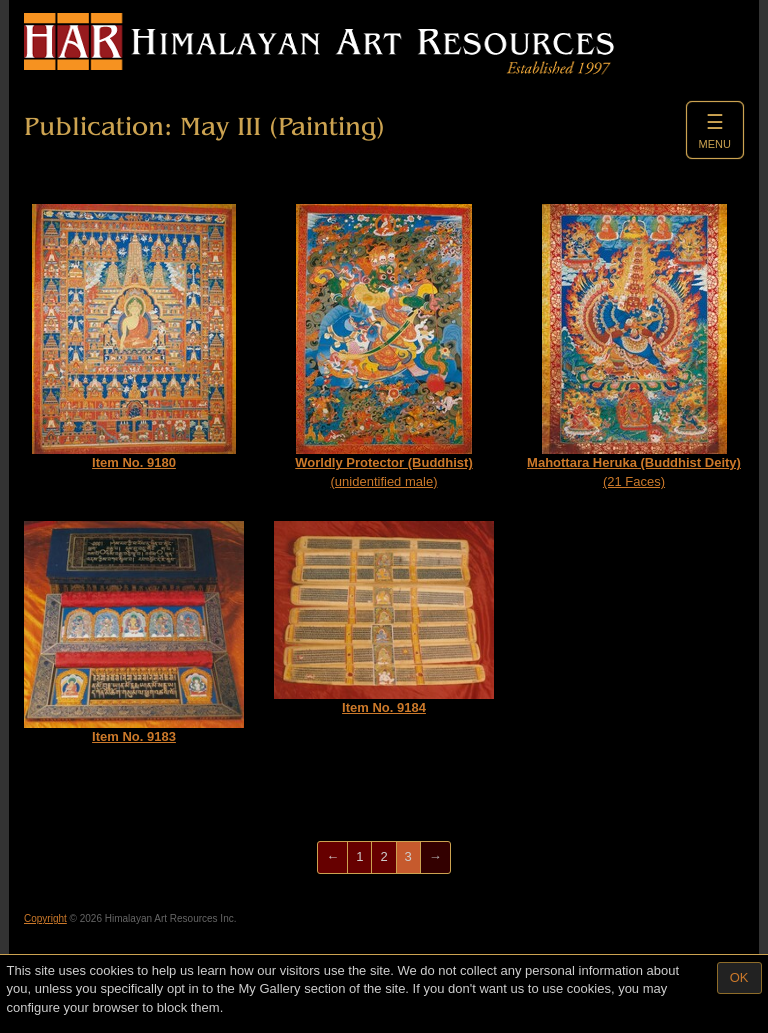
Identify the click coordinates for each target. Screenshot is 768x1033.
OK (739, 977)
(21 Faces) (634, 346)
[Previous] (332, 857)
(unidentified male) (383, 346)
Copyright (45, 918)
